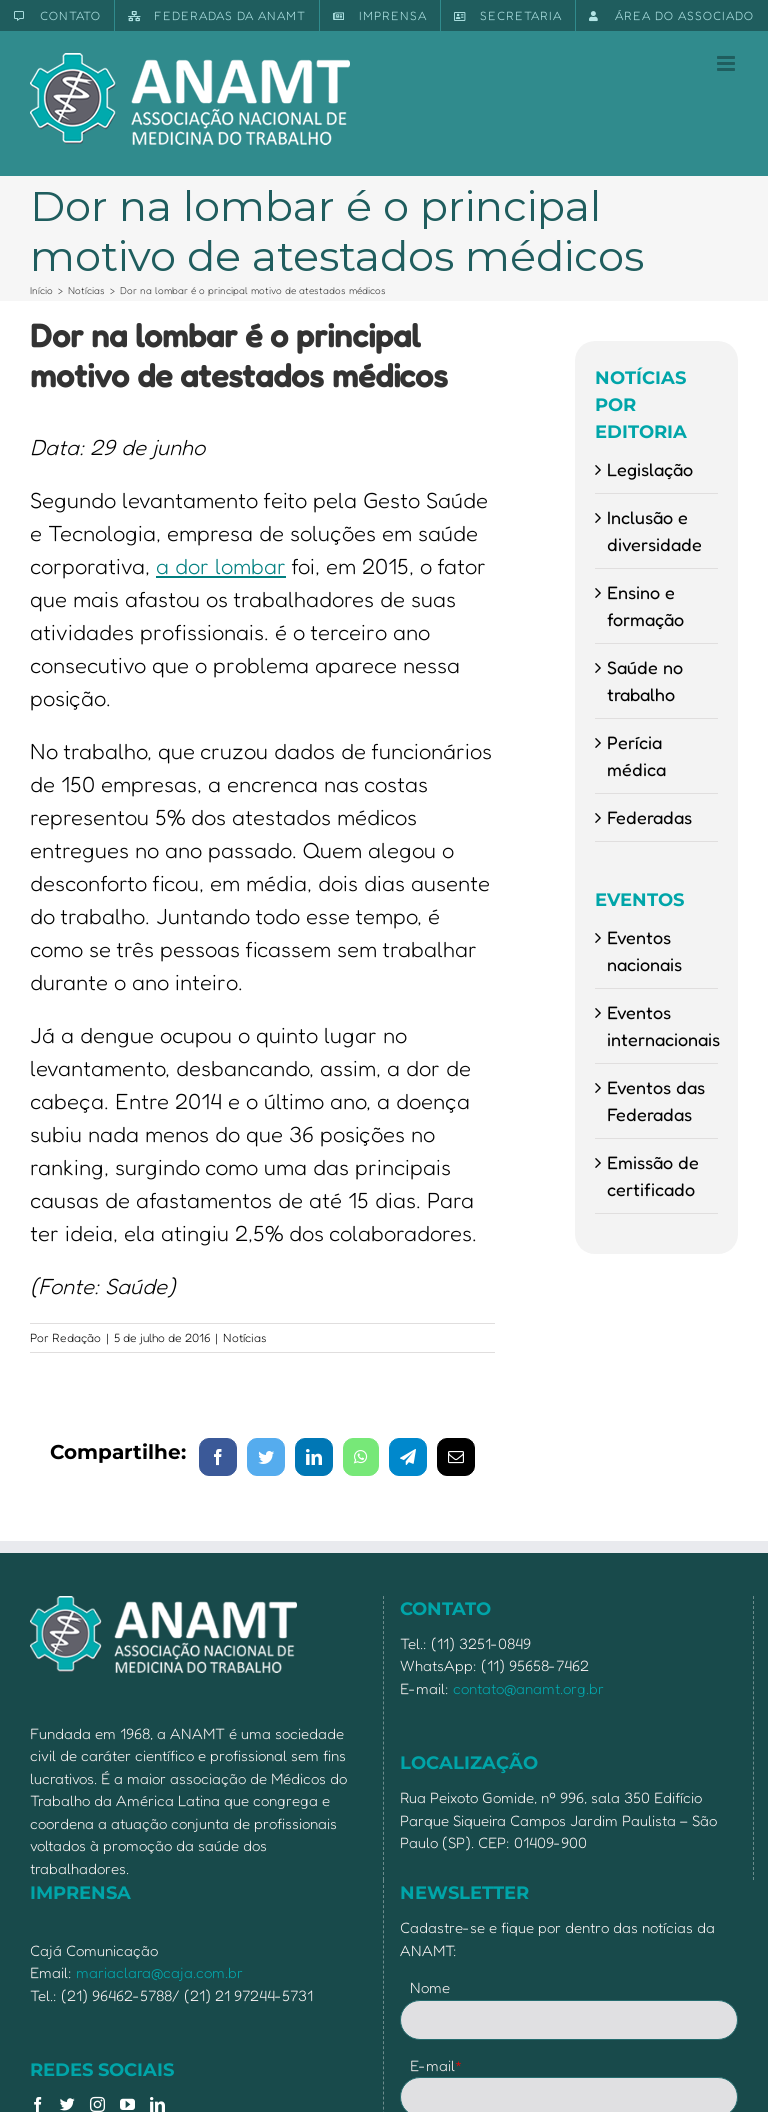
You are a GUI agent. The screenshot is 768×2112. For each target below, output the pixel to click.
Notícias (245, 1337)
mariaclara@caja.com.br (159, 1972)
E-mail (436, 2065)
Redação (76, 1337)
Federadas (649, 817)
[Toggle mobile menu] (727, 63)
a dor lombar (221, 566)
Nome (430, 1987)
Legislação (650, 469)
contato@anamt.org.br (528, 1688)
